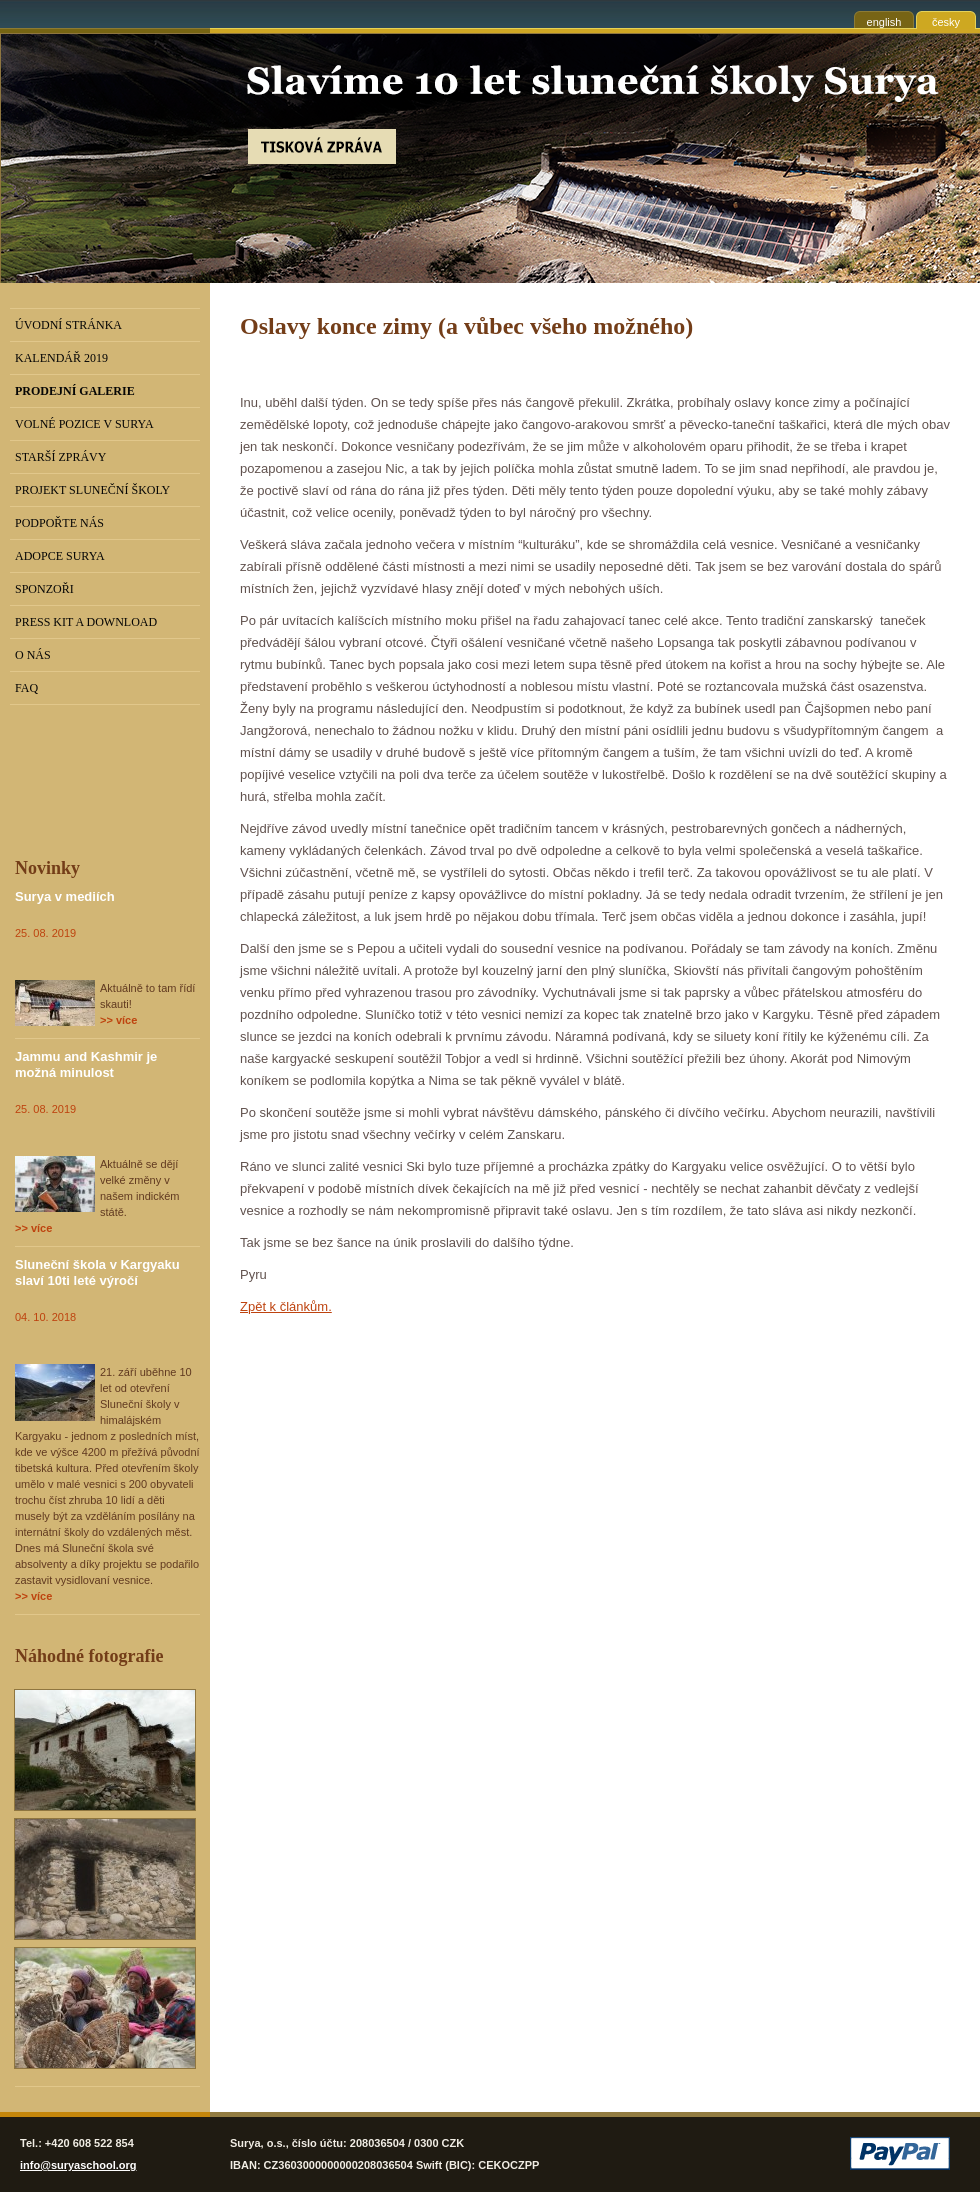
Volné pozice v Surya (84, 424)
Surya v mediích (65, 896)
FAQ (26, 688)
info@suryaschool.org (78, 2165)
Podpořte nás (59, 523)
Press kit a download (86, 622)
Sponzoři (44, 589)
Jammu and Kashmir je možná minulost (86, 1064)
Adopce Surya (60, 556)
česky (946, 22)
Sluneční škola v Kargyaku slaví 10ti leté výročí (97, 1272)
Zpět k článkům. (286, 1306)
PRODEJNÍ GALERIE (75, 391)
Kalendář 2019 (61, 358)
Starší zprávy (60, 457)
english (884, 22)
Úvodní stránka (68, 325)
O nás (33, 655)
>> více (118, 1020)
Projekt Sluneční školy (92, 490)
